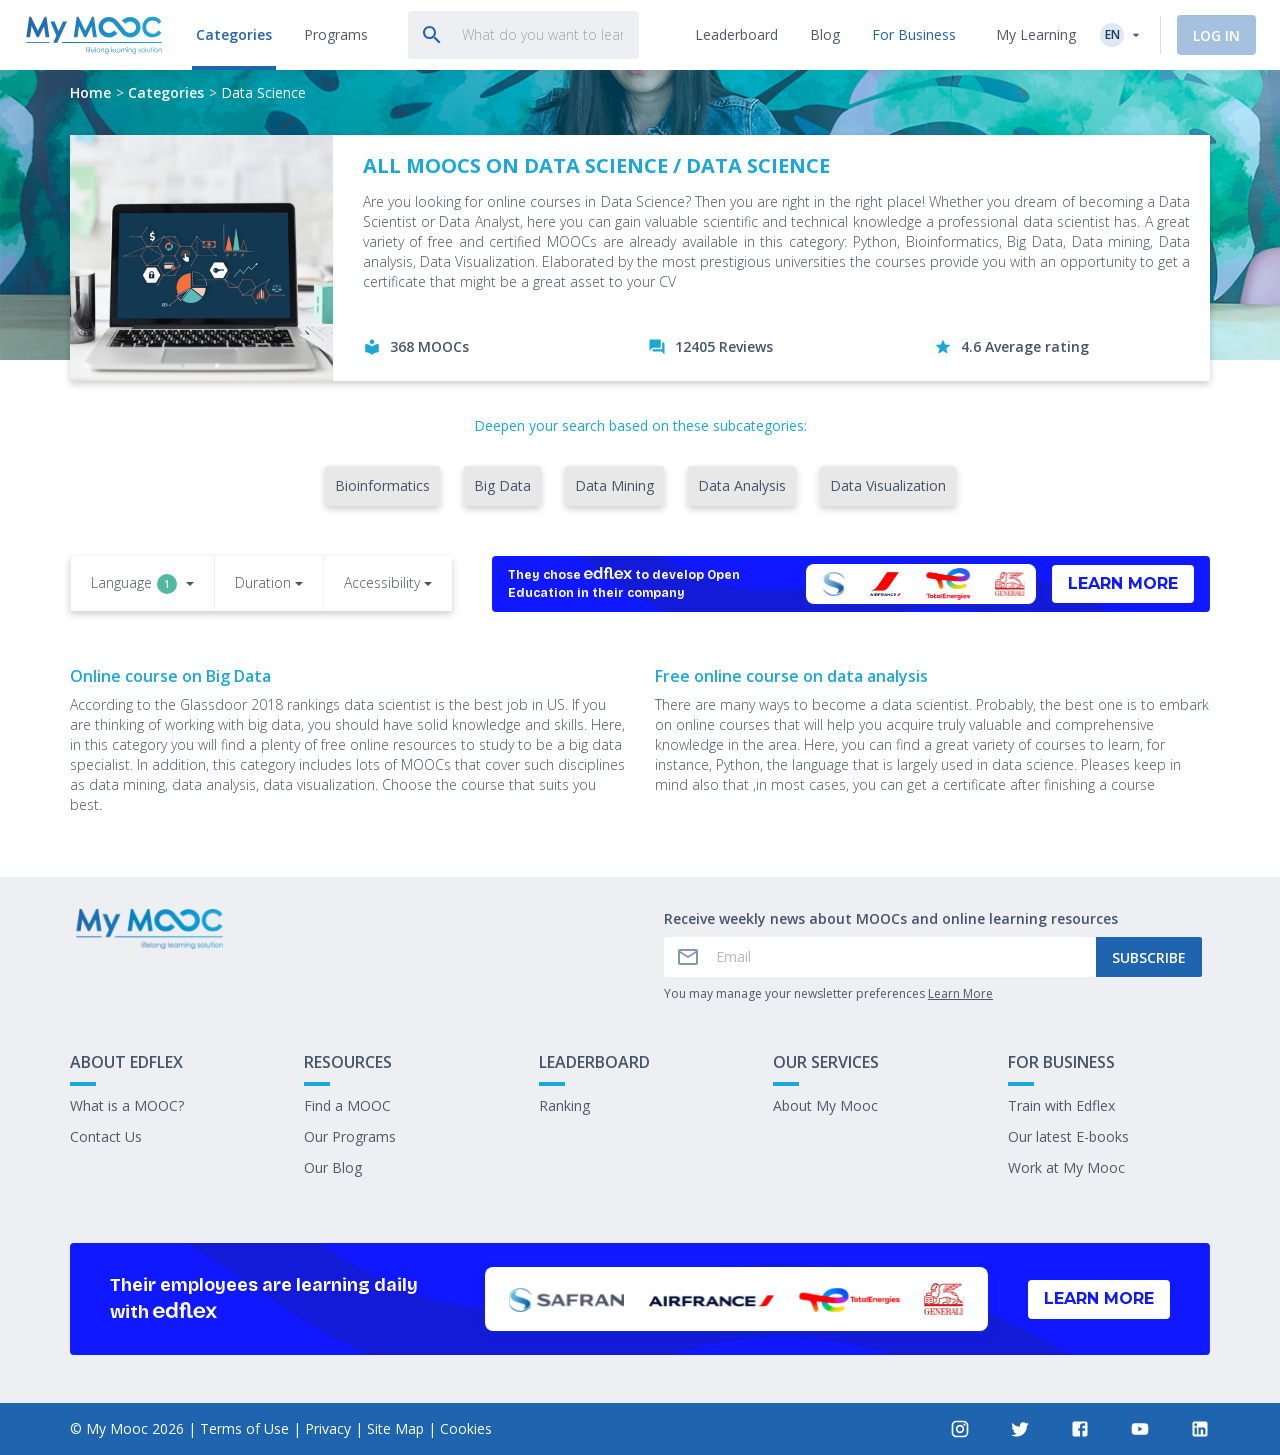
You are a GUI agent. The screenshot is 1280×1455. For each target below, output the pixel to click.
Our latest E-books (1068, 1136)
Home (90, 92)
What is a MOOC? (127, 1105)
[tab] (231, 35)
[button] (142, 584)
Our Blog (333, 1167)
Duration (263, 582)
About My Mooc (825, 1105)
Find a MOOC (347, 1105)
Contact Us (106, 1136)
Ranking (564, 1105)
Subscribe (1149, 957)
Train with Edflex (1061, 1105)
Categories (166, 92)
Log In (1216, 35)
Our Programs (350, 1136)
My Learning (1036, 34)
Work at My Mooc (1066, 1167)
